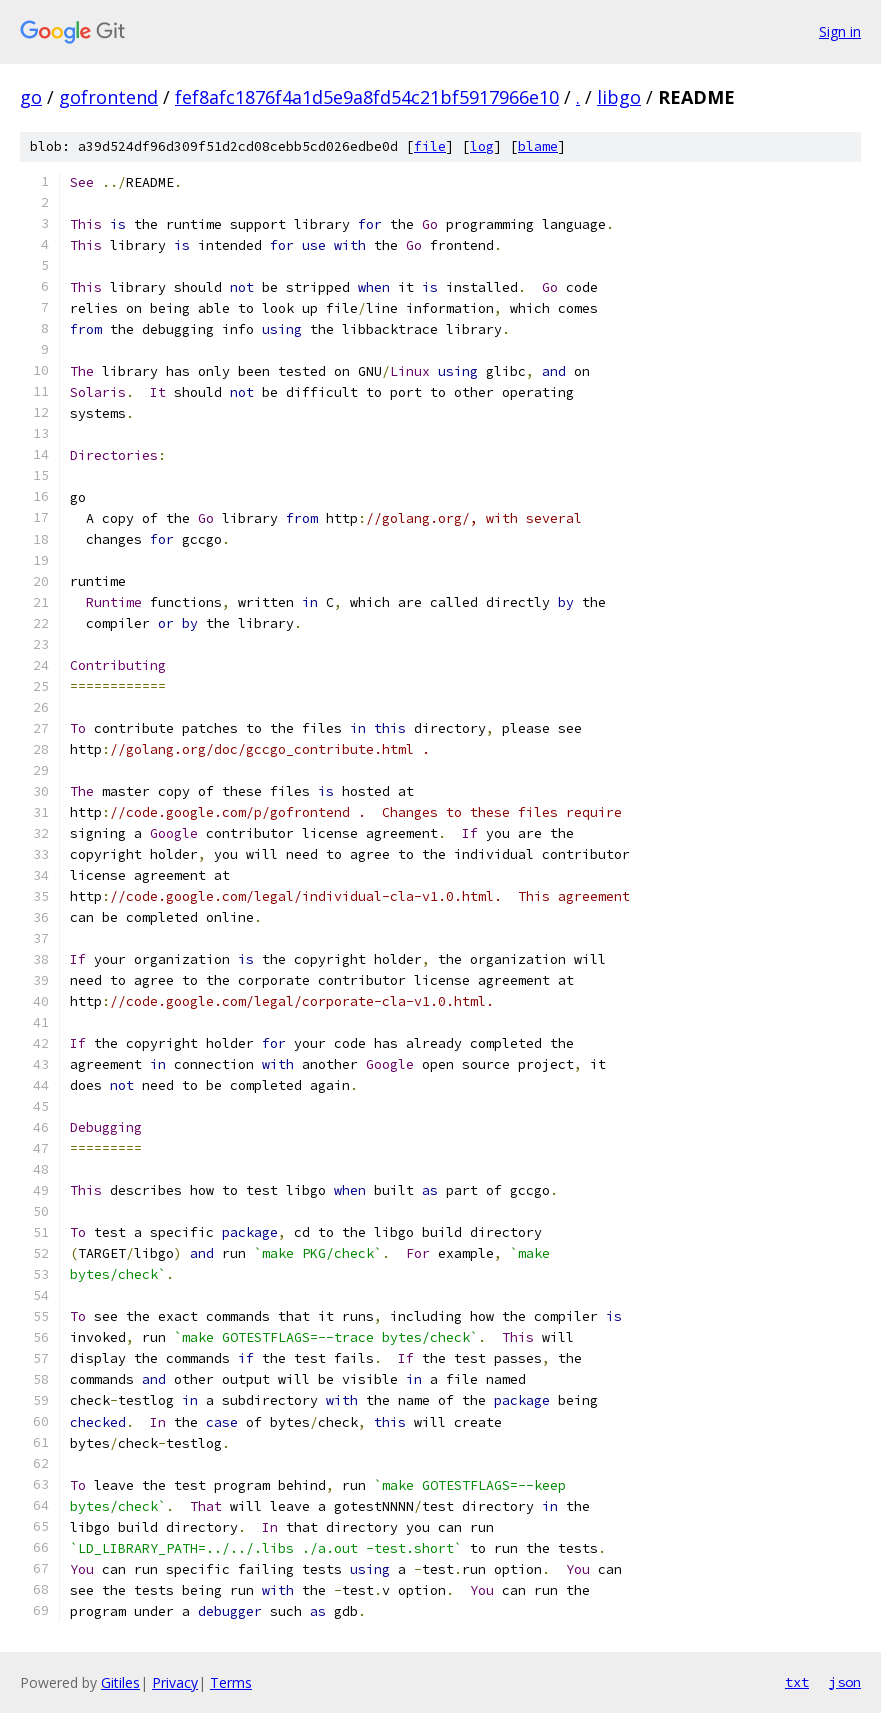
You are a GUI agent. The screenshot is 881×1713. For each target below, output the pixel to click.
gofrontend (108, 97)
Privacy (175, 1682)
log (482, 146)
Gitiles (120, 1682)
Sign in (840, 31)
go (31, 97)
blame (538, 146)
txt (797, 1682)
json (845, 1682)
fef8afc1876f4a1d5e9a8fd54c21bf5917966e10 (367, 97)
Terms (231, 1682)
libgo (619, 97)
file (430, 146)
